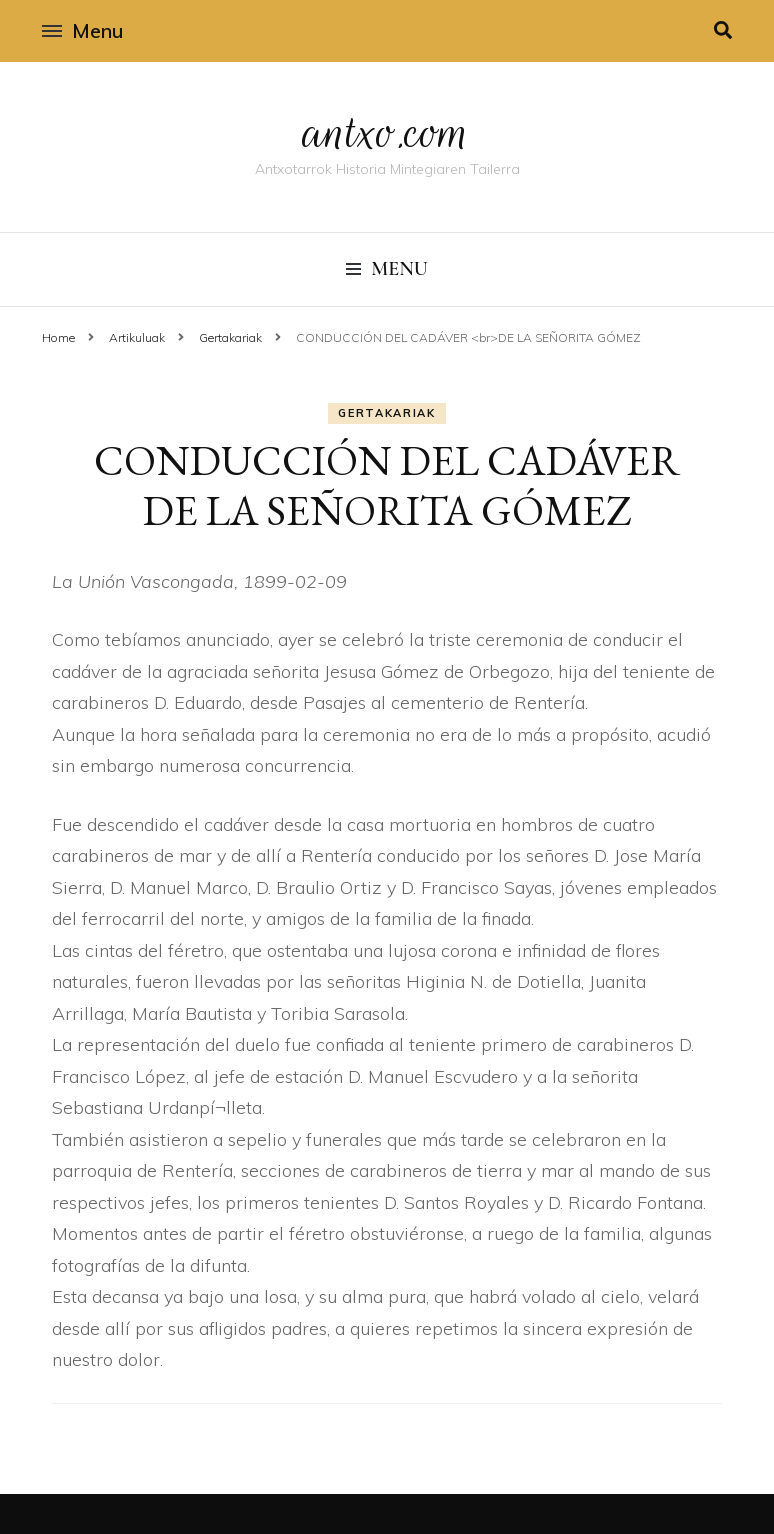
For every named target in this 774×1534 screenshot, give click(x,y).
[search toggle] (723, 30)
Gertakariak (386, 413)
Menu (82, 30)
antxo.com (387, 132)
